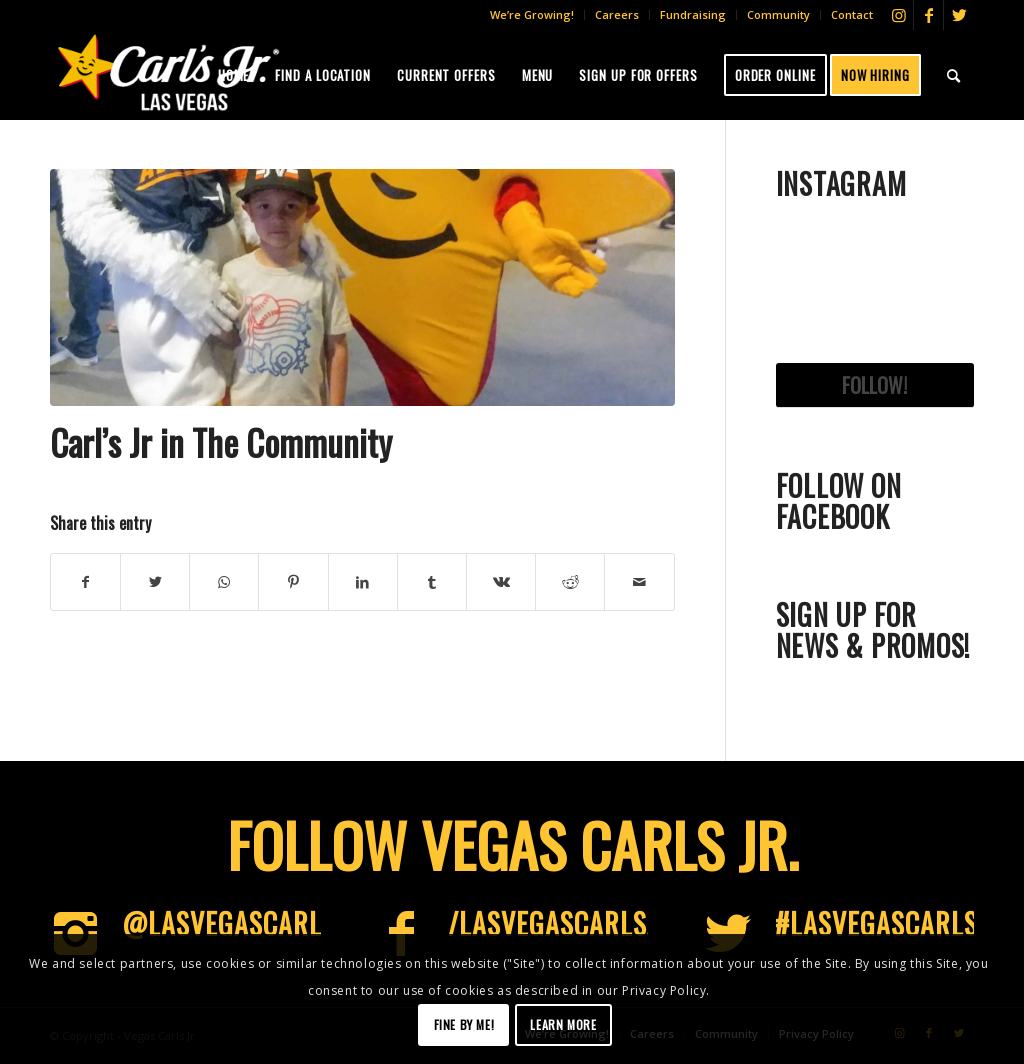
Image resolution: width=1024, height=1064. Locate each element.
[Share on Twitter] (155, 582)
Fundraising (693, 14)
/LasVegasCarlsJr (560, 923)
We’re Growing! (532, 14)
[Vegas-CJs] (168, 72)
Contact (852, 14)
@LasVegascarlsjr (242, 923)
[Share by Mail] (639, 582)
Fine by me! (464, 1024)
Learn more (563, 1024)
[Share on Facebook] (85, 582)
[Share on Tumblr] (432, 582)
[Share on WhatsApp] (224, 582)
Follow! (874, 385)
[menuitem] (532, 15)
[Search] (954, 75)
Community (778, 14)
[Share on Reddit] (570, 582)
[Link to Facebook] (928, 15)
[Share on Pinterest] (293, 582)
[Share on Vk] (501, 582)
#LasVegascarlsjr (889, 923)
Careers (617, 14)
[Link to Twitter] (959, 15)
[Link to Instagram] (898, 15)
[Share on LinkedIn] (363, 582)
